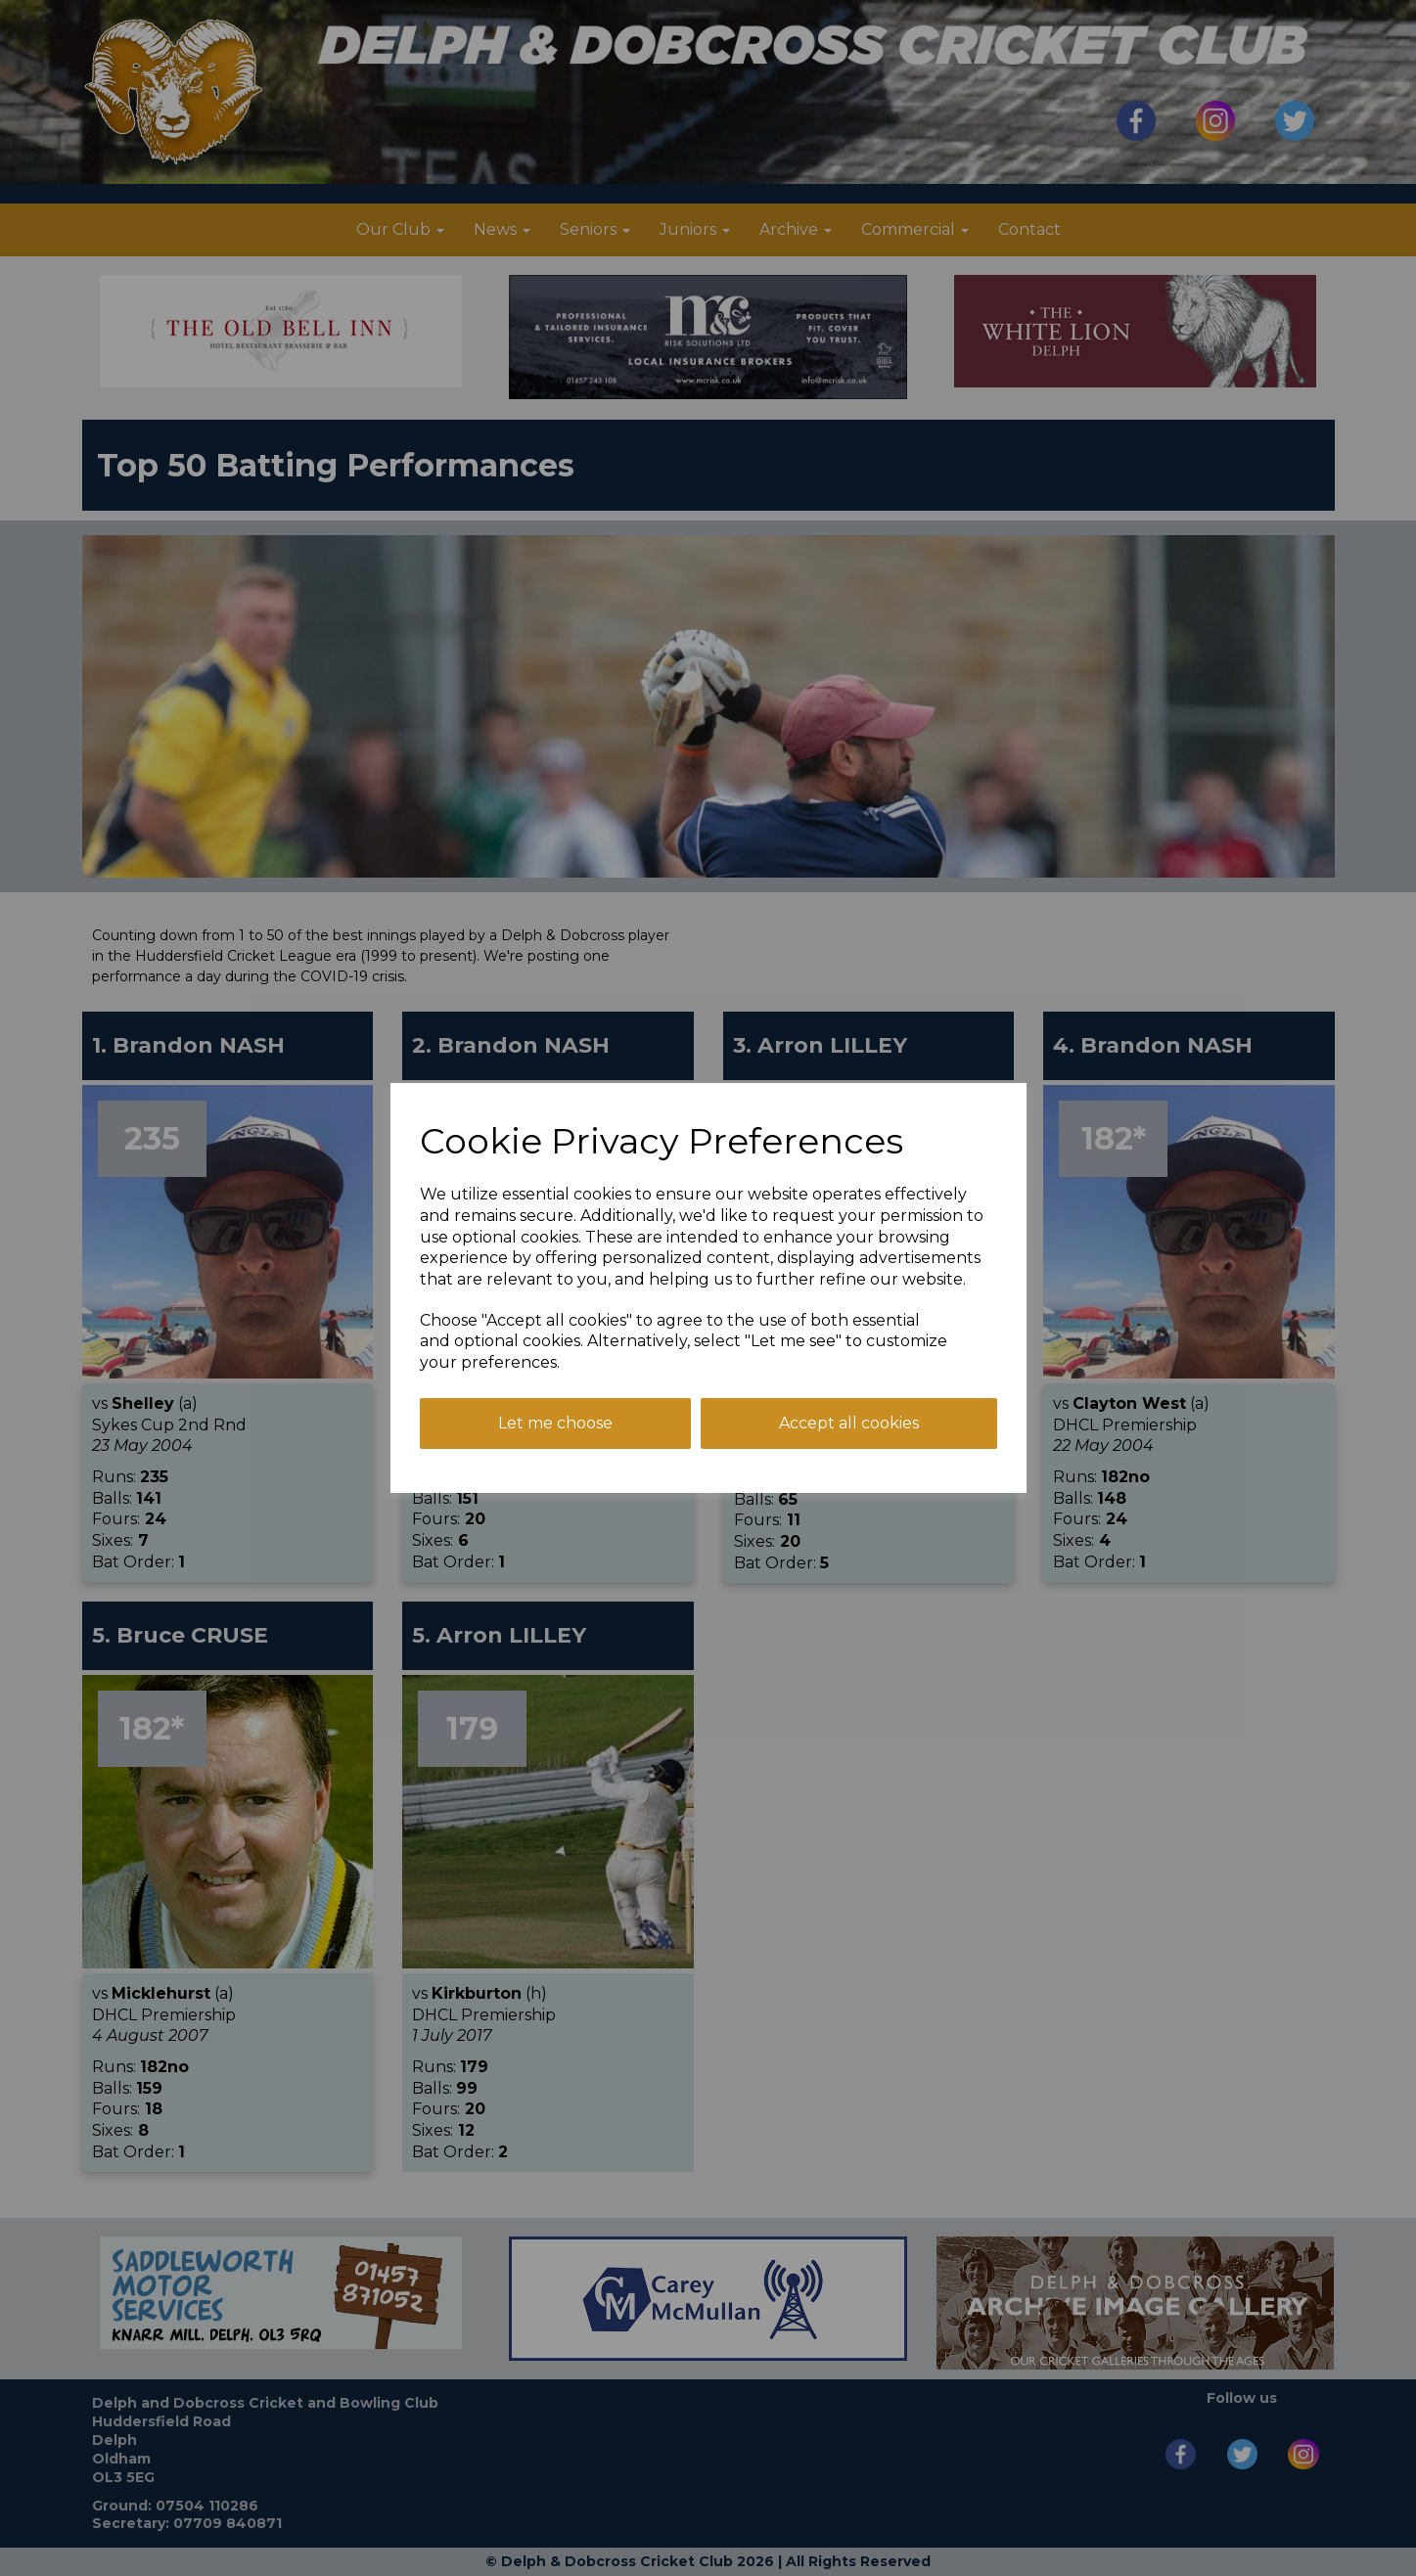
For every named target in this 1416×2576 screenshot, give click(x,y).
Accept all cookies (849, 1423)
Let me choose (555, 1423)
